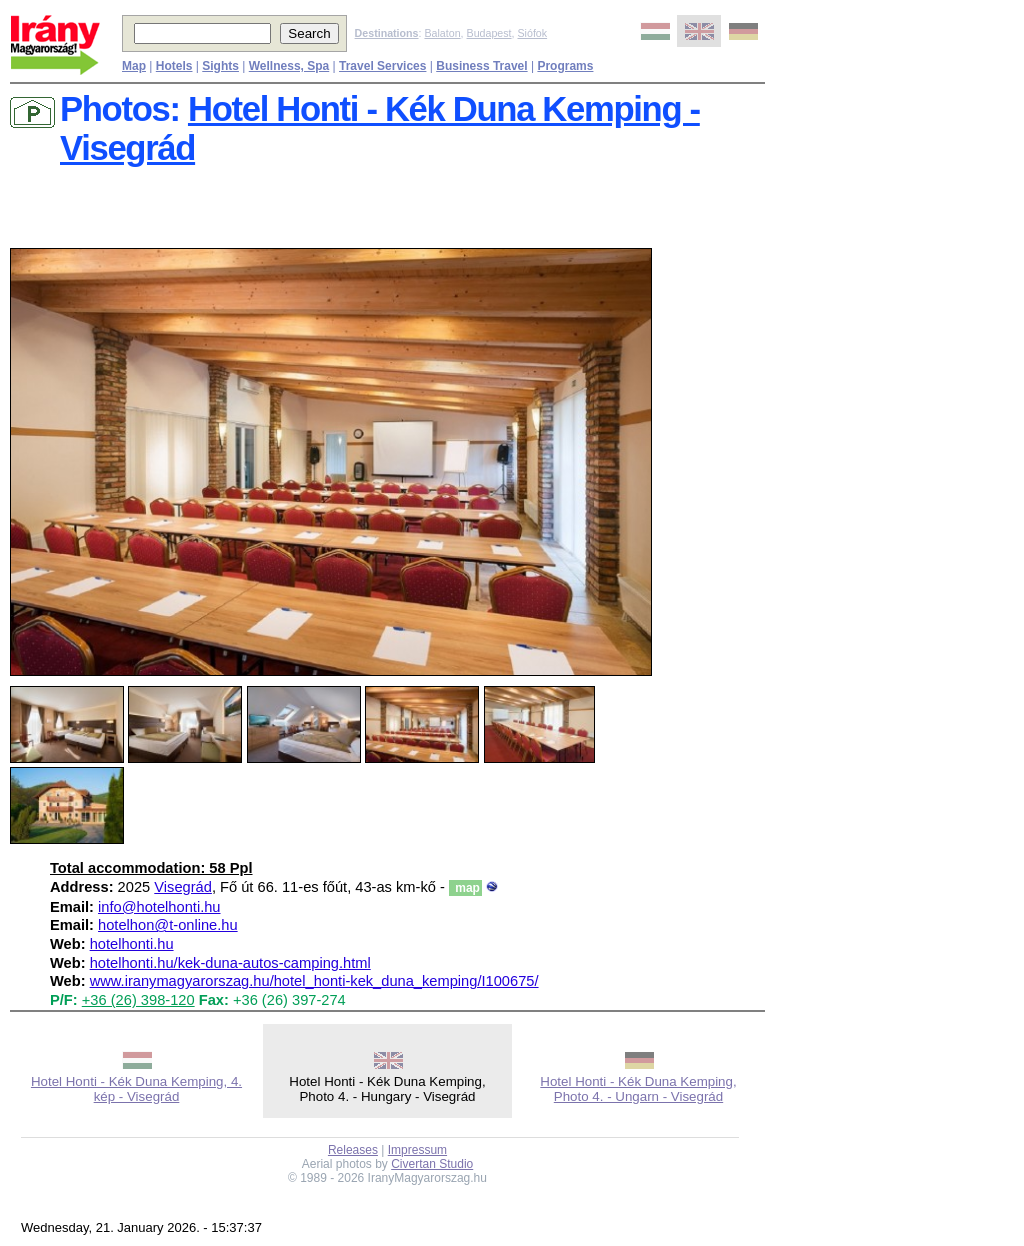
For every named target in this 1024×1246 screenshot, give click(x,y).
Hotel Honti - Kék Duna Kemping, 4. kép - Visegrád (136, 1089)
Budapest (489, 33)
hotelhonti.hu (132, 944)
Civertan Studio (432, 1164)
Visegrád (183, 887)
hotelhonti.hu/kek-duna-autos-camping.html (230, 963)
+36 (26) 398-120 (138, 1000)
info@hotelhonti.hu (159, 907)
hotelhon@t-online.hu (168, 925)
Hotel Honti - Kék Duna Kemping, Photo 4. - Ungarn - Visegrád (638, 1089)
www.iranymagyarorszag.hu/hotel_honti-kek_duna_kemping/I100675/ (314, 981)
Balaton (442, 33)
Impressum (417, 1150)
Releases (353, 1150)
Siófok (532, 33)
